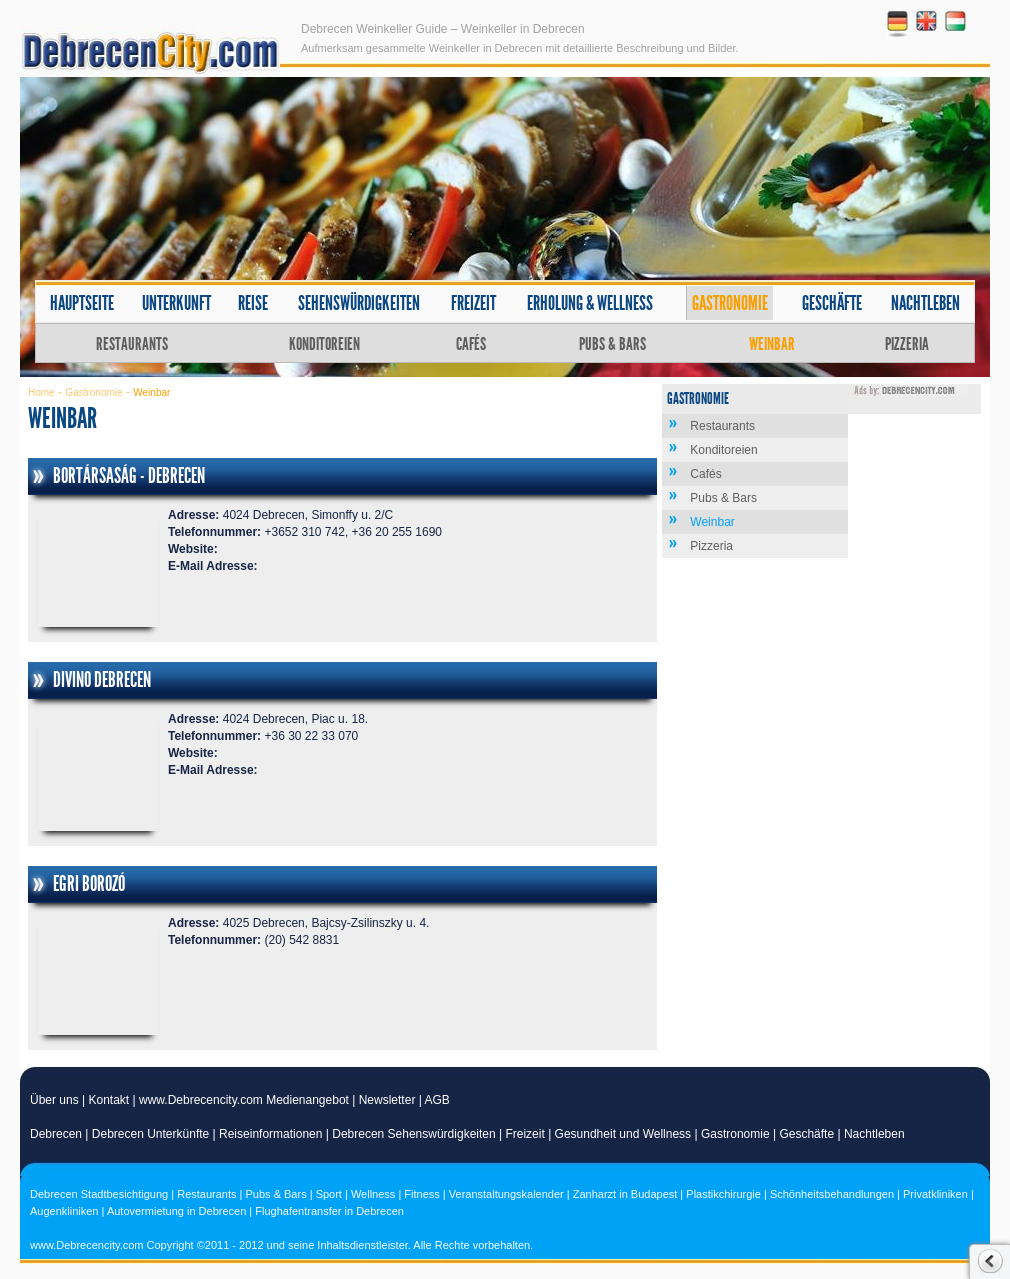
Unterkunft (176, 303)
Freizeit (473, 303)
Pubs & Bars (612, 344)
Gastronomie (730, 303)
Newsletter (387, 1100)
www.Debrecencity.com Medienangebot (244, 1100)
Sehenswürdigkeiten (359, 303)
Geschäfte (832, 303)
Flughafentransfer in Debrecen (329, 1211)
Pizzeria (907, 344)
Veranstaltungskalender (506, 1194)
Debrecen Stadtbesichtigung (99, 1194)
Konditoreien (324, 344)
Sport (329, 1194)
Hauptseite (82, 303)
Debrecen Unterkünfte (150, 1134)
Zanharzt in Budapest (625, 1194)
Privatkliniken (935, 1194)
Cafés (471, 344)
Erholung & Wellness (590, 303)
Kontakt (109, 1100)
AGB (437, 1100)
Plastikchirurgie (723, 1194)
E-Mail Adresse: (213, 566)
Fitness (421, 1194)
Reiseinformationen (270, 1134)
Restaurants (132, 344)
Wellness (373, 1194)
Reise (253, 303)
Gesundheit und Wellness (623, 1134)
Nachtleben (925, 303)
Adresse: (193, 515)
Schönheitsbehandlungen (832, 1194)
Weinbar (772, 344)
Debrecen (56, 1134)
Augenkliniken (64, 1211)
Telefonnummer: (214, 532)
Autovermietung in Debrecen (176, 1211)
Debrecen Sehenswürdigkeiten (413, 1134)
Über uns (54, 1100)
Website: (193, 549)
